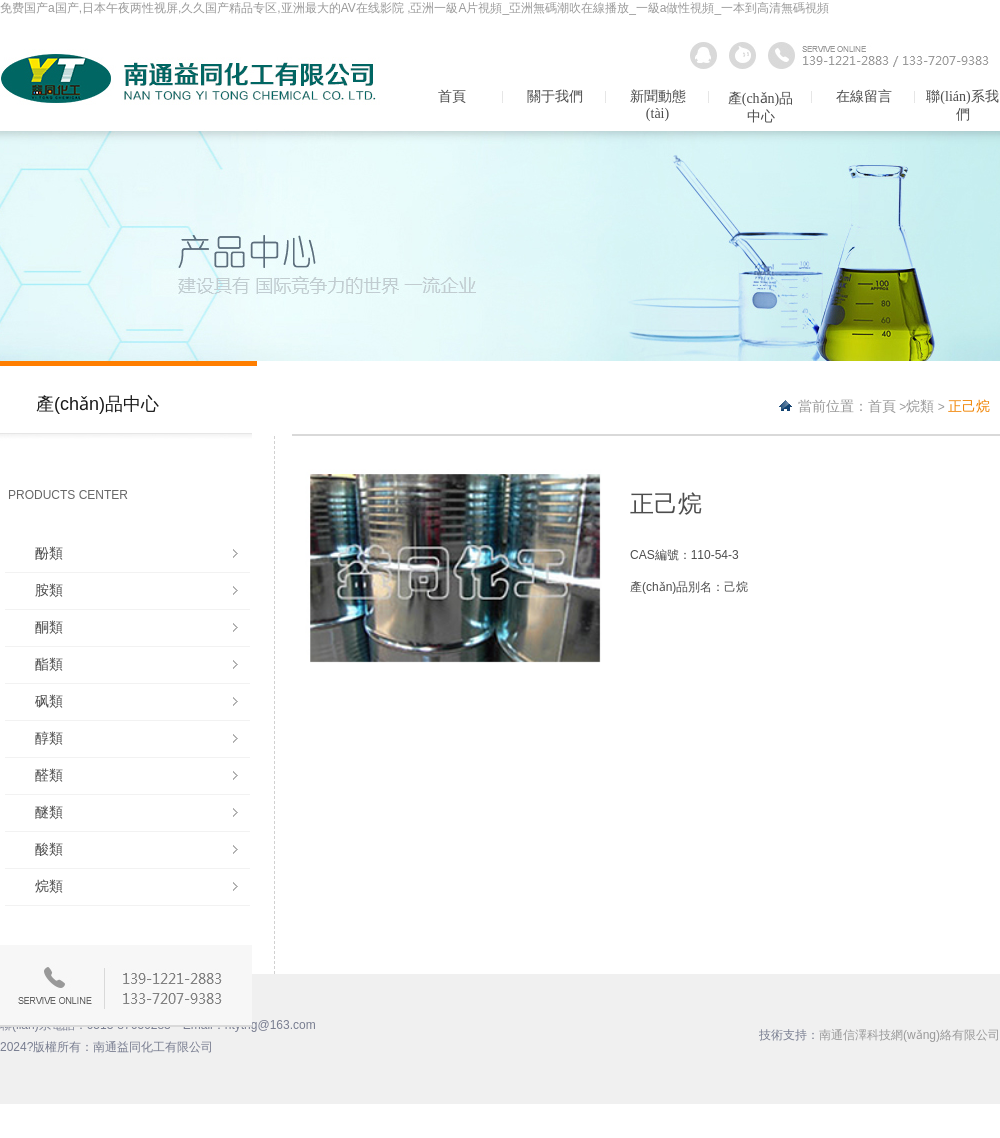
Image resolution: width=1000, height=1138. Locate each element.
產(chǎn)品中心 (761, 107)
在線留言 (864, 96)
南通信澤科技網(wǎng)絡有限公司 (909, 1035)
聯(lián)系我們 (962, 105)
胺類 (49, 590)
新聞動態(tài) (658, 105)
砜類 (49, 701)
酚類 (49, 553)
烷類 (49, 886)
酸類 (49, 849)
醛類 (49, 775)
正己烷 (969, 406)
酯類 (49, 664)
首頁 (452, 96)
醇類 (49, 738)
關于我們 (555, 96)
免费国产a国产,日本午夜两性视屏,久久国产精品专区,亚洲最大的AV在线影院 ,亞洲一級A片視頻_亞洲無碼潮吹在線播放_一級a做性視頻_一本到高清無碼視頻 (414, 8)
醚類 (49, 812)
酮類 (49, 627)
